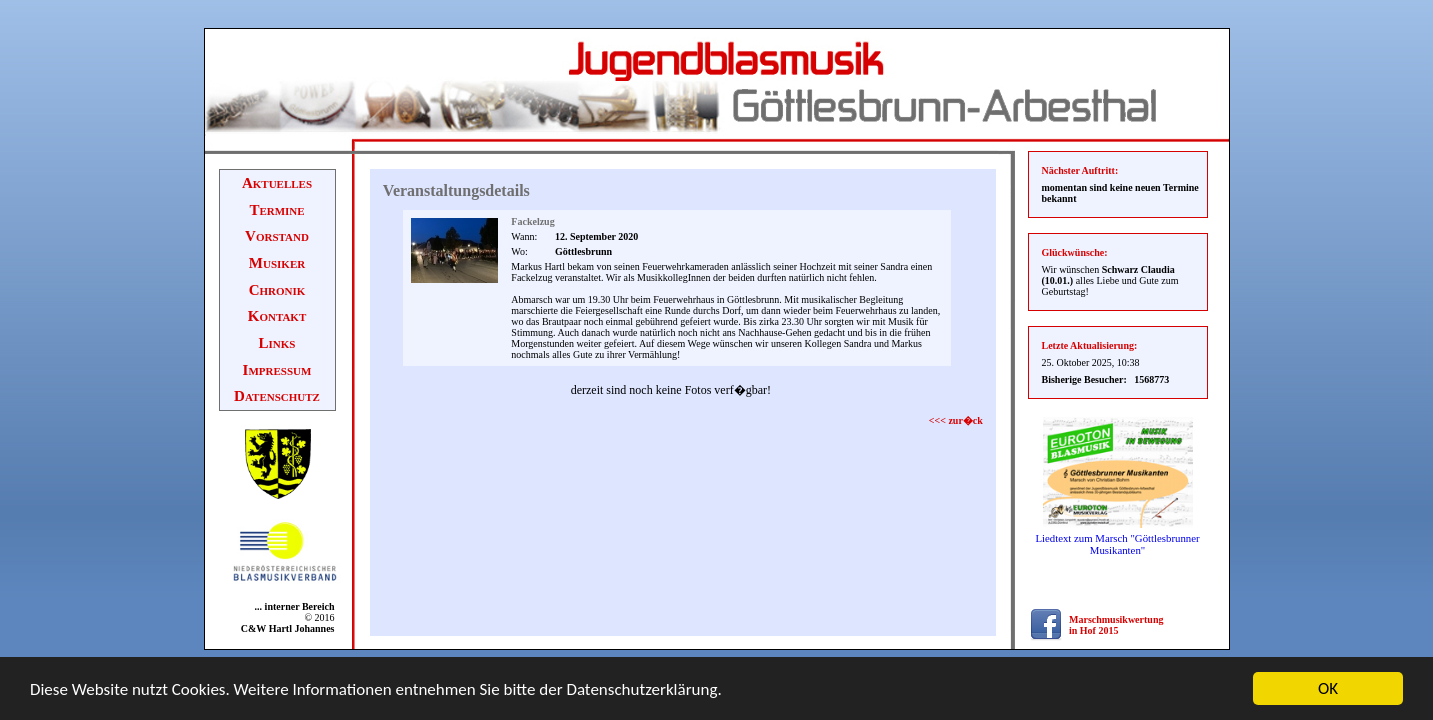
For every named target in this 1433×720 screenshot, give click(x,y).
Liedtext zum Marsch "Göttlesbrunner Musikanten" (1117, 544)
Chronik (277, 290)
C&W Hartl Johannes (288, 628)
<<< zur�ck (956, 420)
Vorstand (277, 236)
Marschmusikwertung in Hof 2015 (1116, 625)
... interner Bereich (290, 606)
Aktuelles (277, 183)
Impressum (277, 370)
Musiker (277, 263)
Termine (276, 210)
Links (277, 343)
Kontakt (277, 316)
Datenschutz (277, 396)
